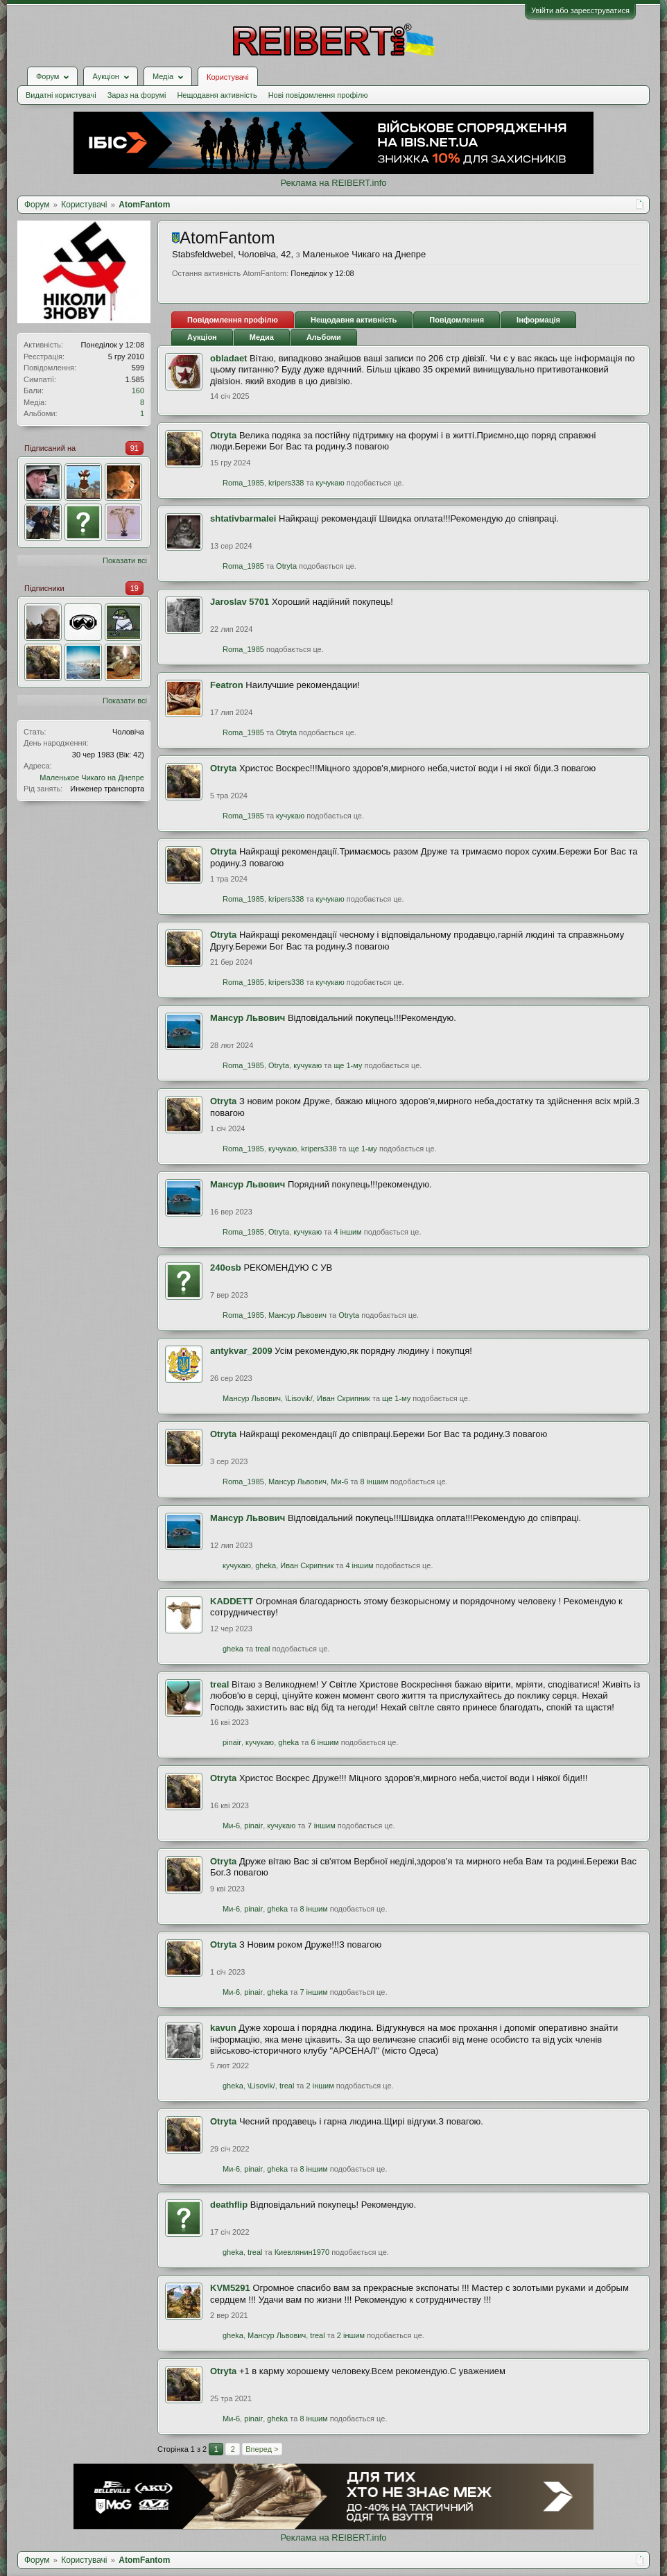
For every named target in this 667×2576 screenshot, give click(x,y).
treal (262, 1649)
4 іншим (347, 1232)
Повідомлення (456, 320)
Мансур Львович (247, 1018)
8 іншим (374, 1481)
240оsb (225, 1267)
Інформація (538, 320)
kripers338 (286, 483)
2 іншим (320, 2085)
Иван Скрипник (343, 1398)
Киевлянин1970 (302, 2252)
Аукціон (202, 337)
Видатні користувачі (61, 95)
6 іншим (324, 1742)
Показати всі (125, 560)
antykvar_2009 (241, 1351)
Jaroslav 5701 (239, 601)
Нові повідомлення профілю (318, 95)
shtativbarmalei (243, 518)
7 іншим (322, 1825)
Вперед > (261, 2449)
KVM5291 (230, 2288)
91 (134, 448)
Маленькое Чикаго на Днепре (92, 777)
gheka (265, 1565)
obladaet (228, 358)
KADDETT (231, 1601)
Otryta (223, 435)
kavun (223, 2028)
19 (134, 588)
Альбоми (323, 337)
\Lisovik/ (299, 1398)
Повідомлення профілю (232, 320)
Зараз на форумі (136, 95)
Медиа (262, 337)
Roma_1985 (243, 483)
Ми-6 (339, 1481)
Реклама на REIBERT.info (333, 183)
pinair (232, 1742)
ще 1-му (348, 1065)
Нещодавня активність (217, 95)
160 (138, 390)
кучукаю (330, 483)
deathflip (229, 2204)
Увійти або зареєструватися (580, 10)
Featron (226, 685)
